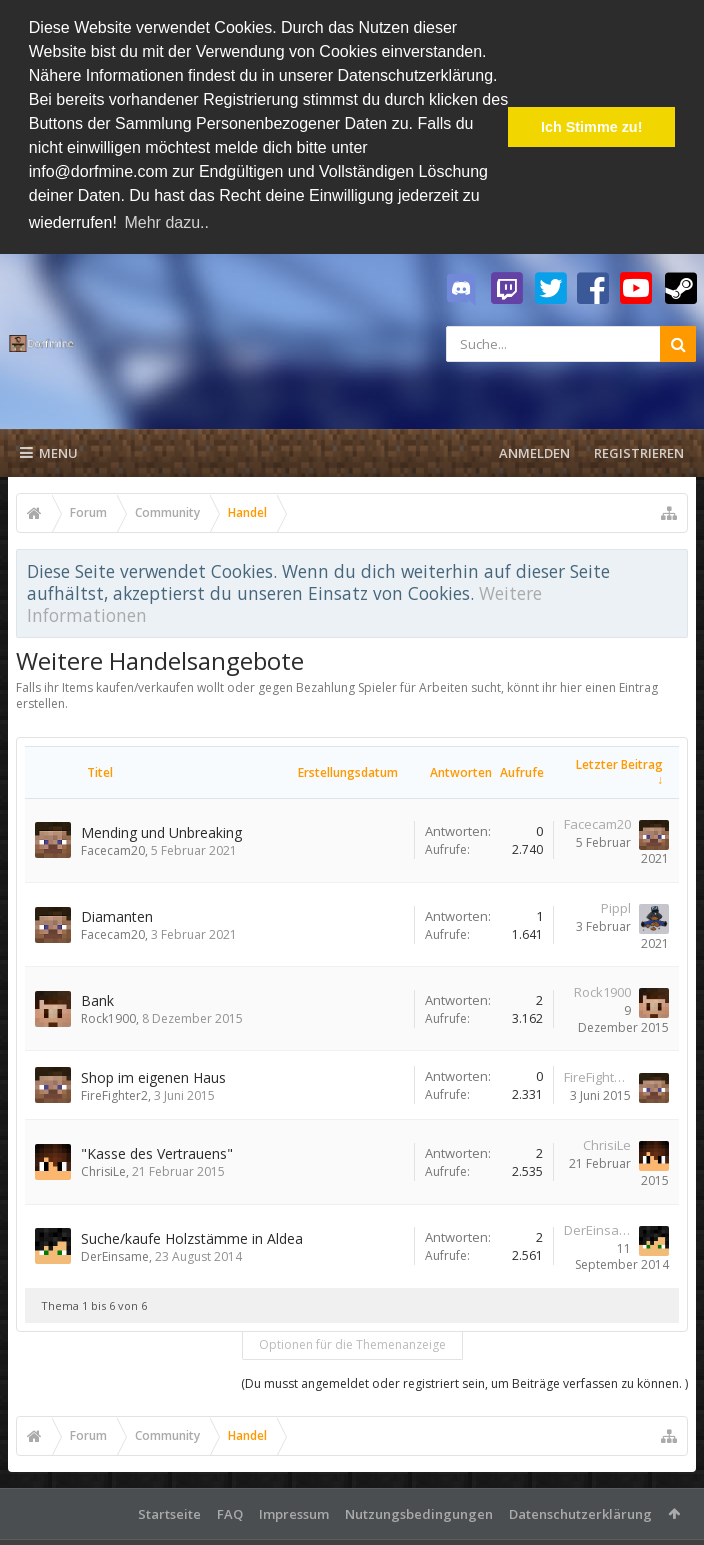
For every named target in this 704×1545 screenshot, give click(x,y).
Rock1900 (108, 1015)
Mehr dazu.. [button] (166, 222)
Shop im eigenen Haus (153, 1074)
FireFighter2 (114, 1092)
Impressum (294, 1511)
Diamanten (117, 913)
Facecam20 (113, 847)
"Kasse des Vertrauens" (157, 1151)
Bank (97, 997)
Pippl (616, 905)
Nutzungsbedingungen (419, 1511)
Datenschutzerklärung (580, 1511)
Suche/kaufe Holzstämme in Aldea (192, 1235)
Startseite (169, 1511)
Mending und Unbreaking (161, 829)
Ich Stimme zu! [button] (592, 127)
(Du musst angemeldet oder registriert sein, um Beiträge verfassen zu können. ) (464, 1380)
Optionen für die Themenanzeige (352, 1341)
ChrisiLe (103, 1169)
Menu (49, 450)
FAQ (230, 1511)
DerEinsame (115, 1253)
